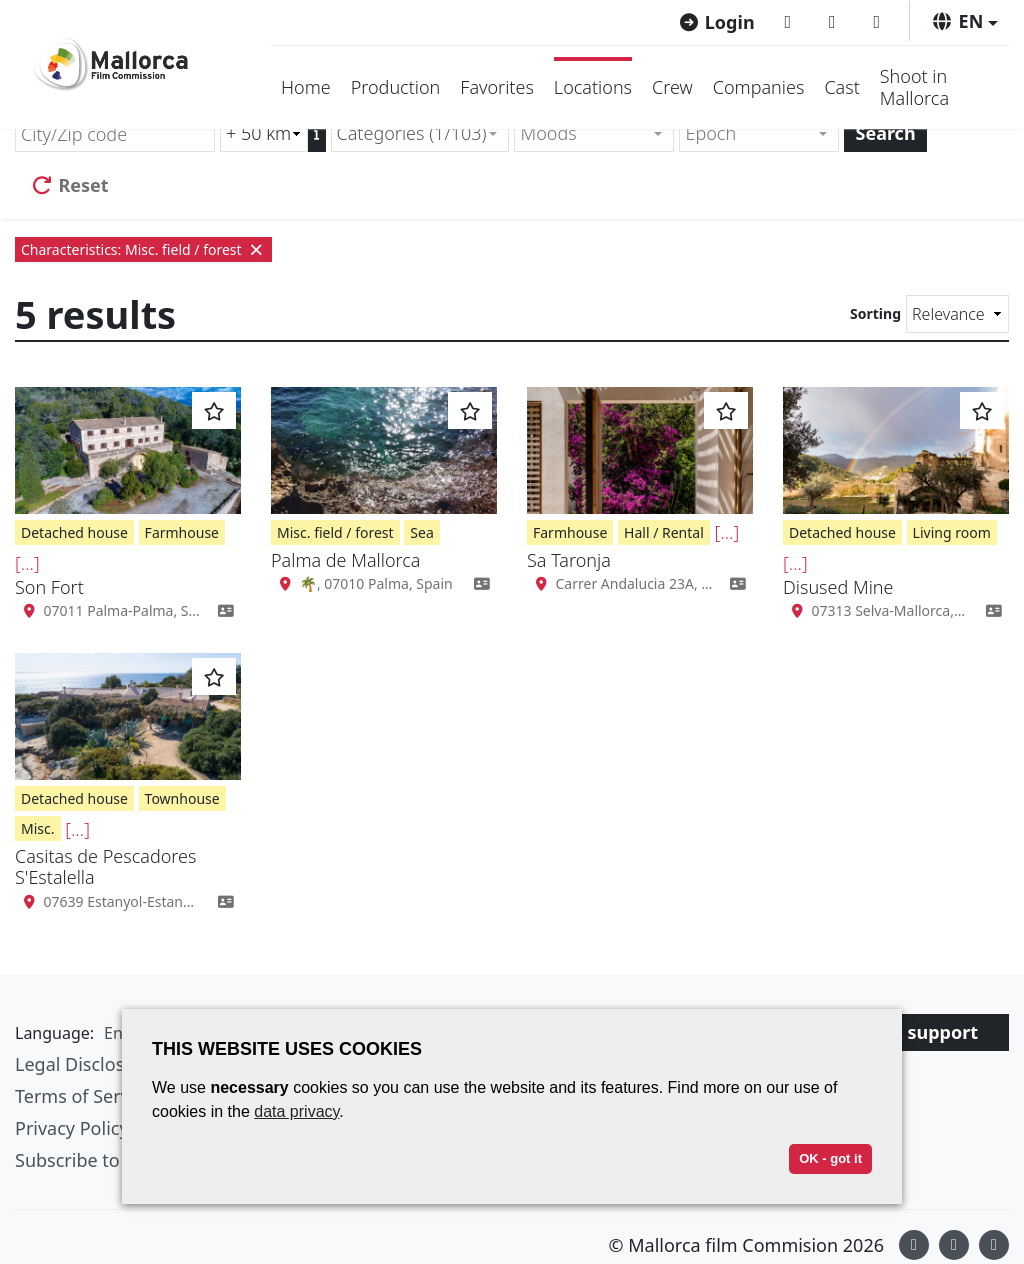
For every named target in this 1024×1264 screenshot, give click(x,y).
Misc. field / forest (335, 532)
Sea (421, 532)
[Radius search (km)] (264, 133)
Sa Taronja (569, 560)
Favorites (497, 87)
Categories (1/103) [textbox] (412, 133)
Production (396, 87)
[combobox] (420, 133)
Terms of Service (84, 1096)
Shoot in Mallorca (914, 87)
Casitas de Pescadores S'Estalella (105, 867)
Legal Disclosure (84, 1064)
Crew (672, 87)
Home (306, 87)
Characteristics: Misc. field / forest (143, 249)
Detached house (74, 532)
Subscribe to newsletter (114, 1160)
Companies (759, 87)
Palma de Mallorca (346, 560)
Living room (952, 532)
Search (885, 133)
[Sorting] (957, 314)
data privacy (296, 1111)
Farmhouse (182, 532)
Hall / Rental (664, 532)
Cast (841, 87)
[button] (964, 21)
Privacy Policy (72, 1128)
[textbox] (585, 133)
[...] (27, 563)
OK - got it (830, 1158)
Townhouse (182, 798)
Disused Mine (838, 587)
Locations (593, 87)
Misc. (38, 828)
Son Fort (49, 587)
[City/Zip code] (115, 133)
